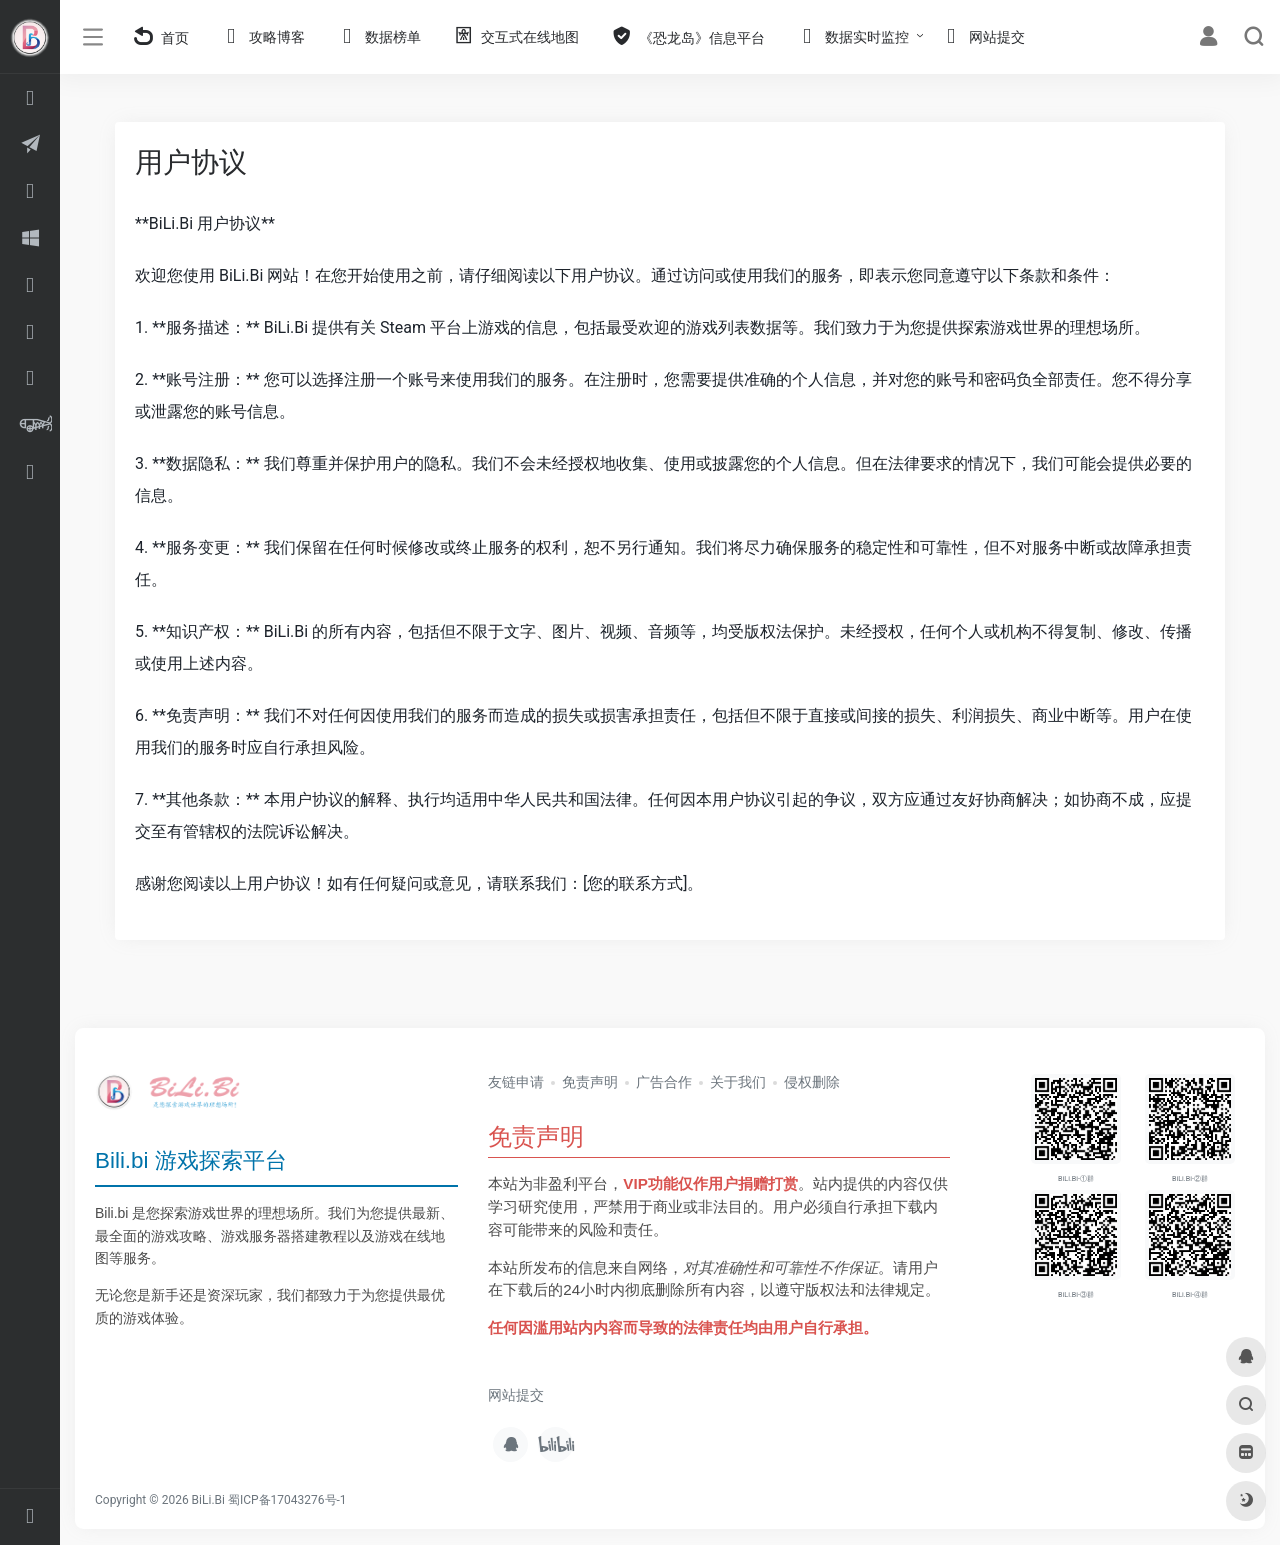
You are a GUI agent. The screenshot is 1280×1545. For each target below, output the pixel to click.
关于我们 (738, 1082)
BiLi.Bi (208, 1500)
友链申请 (516, 1082)
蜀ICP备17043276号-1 (287, 1500)
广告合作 (664, 1082)
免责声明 (590, 1082)
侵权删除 (812, 1082)
